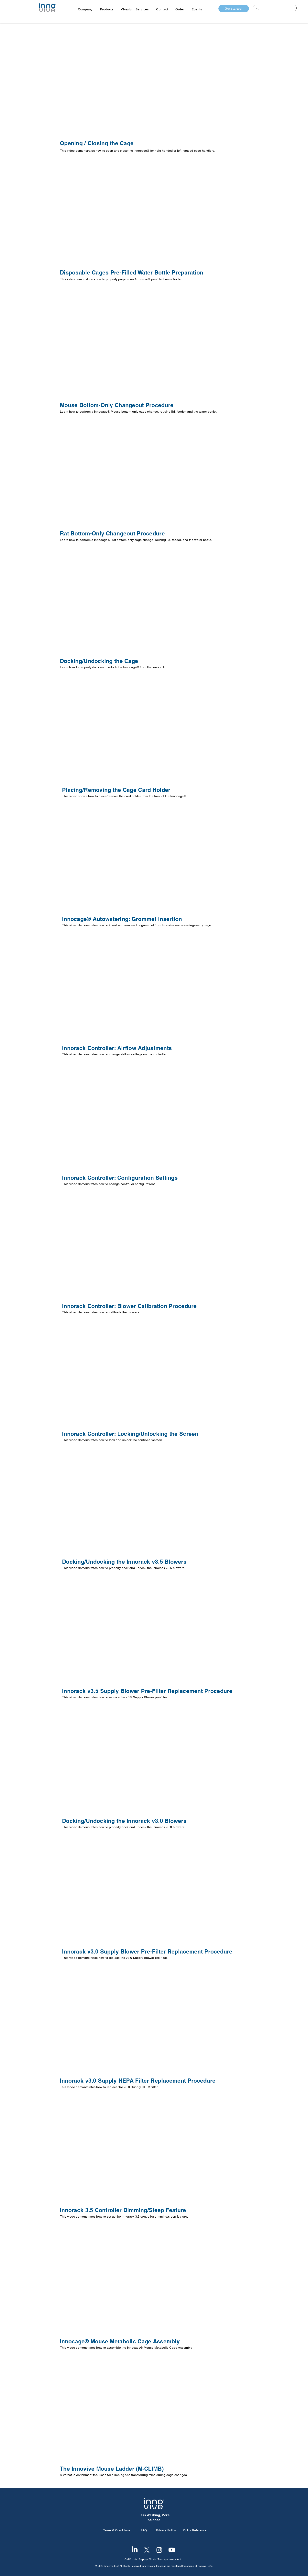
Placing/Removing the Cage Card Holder (116, 790)
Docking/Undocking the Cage (99, 661)
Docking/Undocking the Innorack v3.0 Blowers (124, 1821)
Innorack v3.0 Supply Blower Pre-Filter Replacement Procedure (147, 1951)
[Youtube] (171, 2550)
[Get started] (233, 8)
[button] (85, 9)
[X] (147, 2550)
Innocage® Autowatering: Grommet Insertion (122, 919)
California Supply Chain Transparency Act (153, 2559)
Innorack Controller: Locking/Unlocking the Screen (130, 1433)
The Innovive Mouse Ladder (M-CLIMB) (112, 2468)
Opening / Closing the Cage (97, 143)
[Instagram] (159, 2550)
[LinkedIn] (134, 2550)
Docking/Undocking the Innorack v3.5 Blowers (124, 1561)
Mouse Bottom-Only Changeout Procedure (116, 405)
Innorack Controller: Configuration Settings (120, 1177)
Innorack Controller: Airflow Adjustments (117, 1048)
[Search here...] (274, 8)
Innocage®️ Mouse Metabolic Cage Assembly (120, 2341)
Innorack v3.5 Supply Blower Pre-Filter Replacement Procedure (147, 1691)
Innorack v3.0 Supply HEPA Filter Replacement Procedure (137, 2080)
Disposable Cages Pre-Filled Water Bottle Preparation (131, 272)
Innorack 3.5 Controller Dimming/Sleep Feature (123, 2210)
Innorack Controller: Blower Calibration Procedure (129, 1306)
